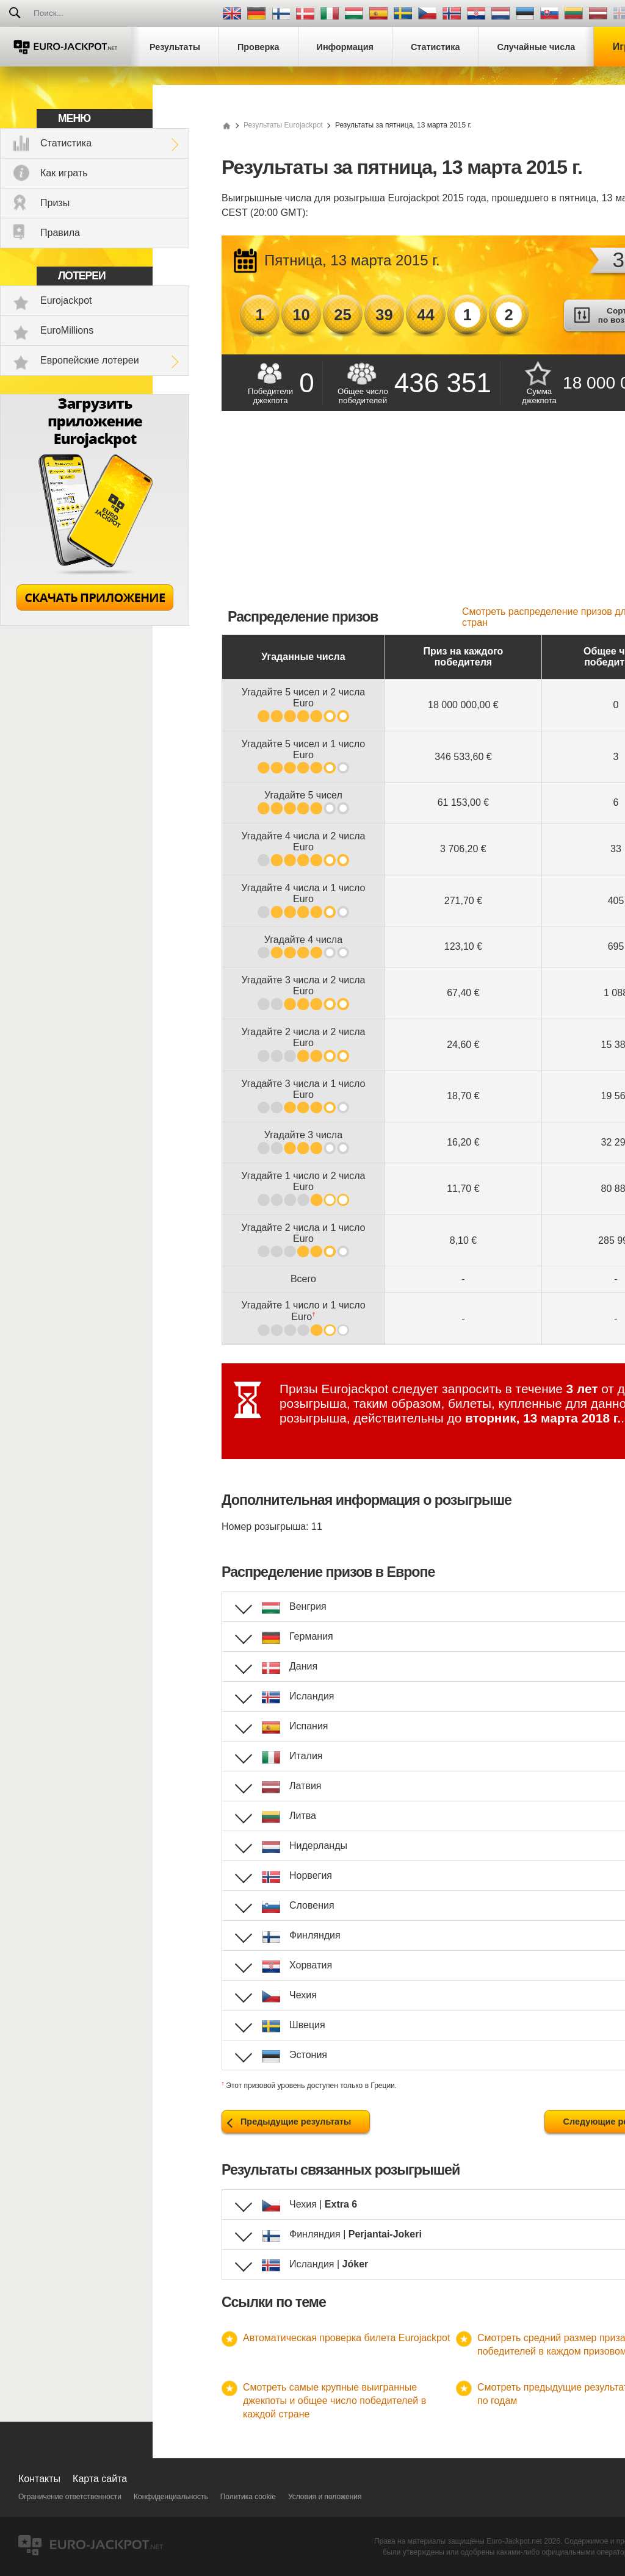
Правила (60, 233)
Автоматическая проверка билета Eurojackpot (346, 2338)
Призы (55, 203)
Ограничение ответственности (69, 2496)
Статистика (66, 143)
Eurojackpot (66, 300)
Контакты (39, 2479)
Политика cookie (248, 2496)
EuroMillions (66, 330)
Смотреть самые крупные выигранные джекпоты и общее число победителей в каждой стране (334, 2400)
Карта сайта (100, 2479)
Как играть (64, 173)
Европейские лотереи (89, 360)
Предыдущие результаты (295, 2121)
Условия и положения (325, 2496)
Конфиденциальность (171, 2496)
